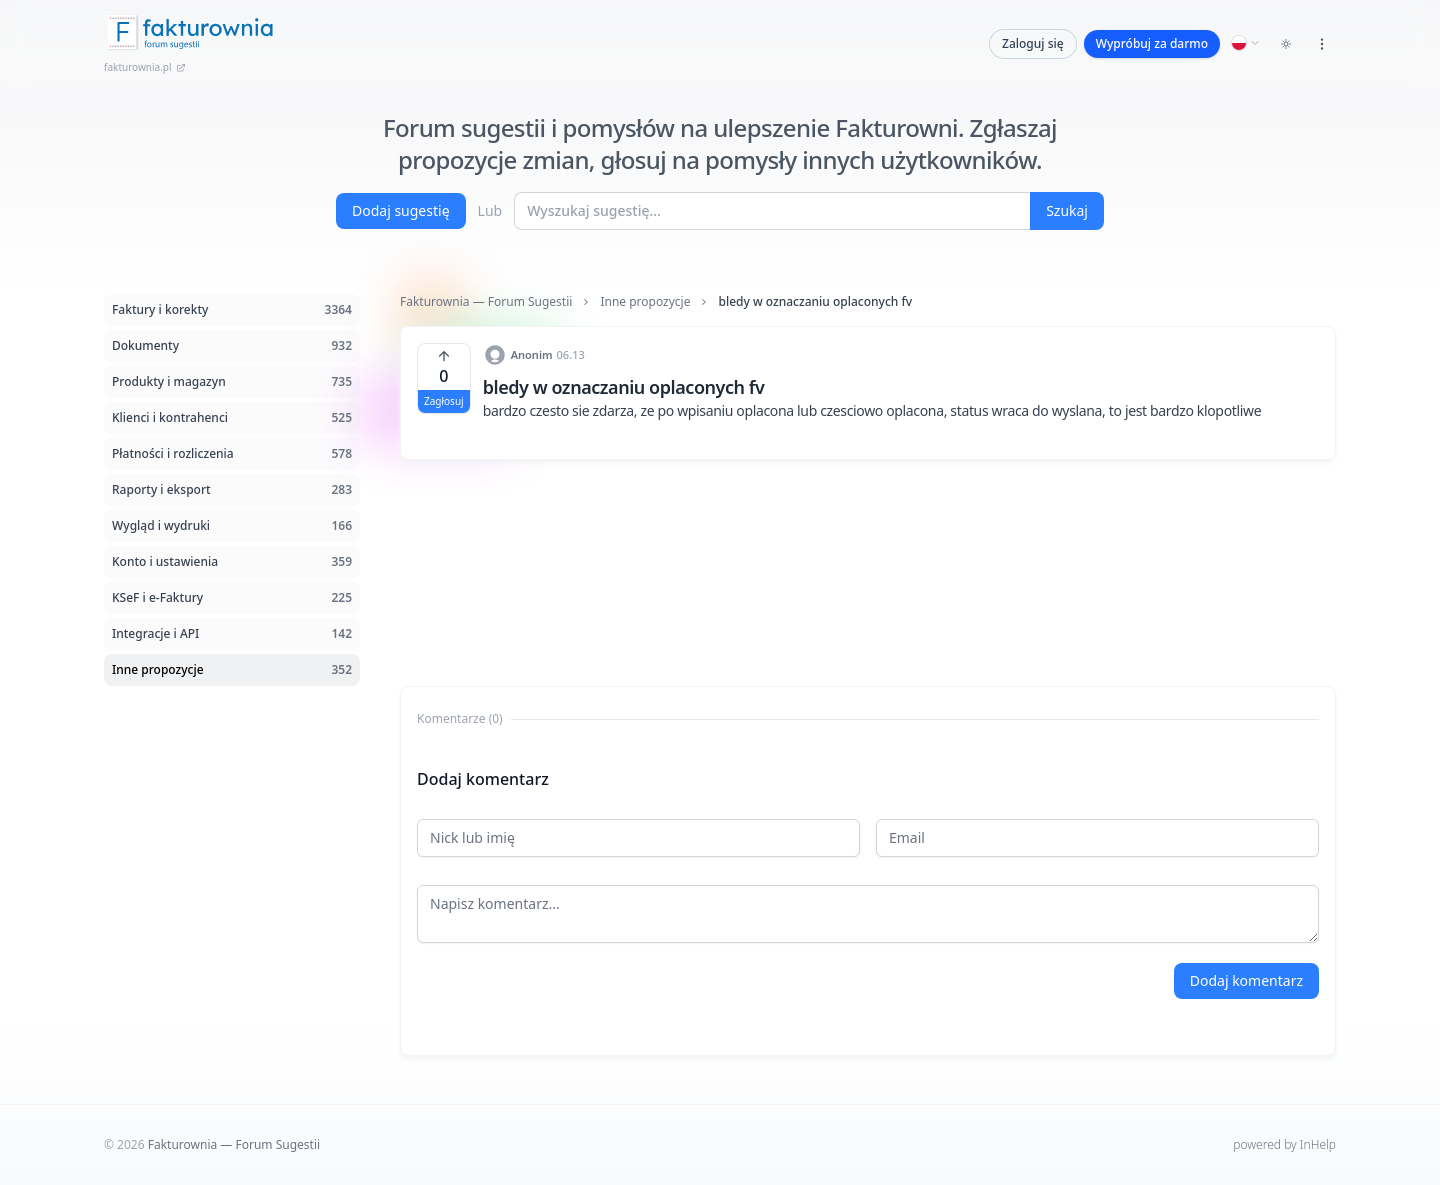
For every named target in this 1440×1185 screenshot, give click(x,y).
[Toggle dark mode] (1286, 44)
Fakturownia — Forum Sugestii (486, 302)
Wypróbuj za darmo (1152, 43)
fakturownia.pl (145, 67)
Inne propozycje (645, 302)
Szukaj (1067, 210)
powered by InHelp (1284, 1144)
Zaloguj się (1033, 43)
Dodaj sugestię (401, 210)
